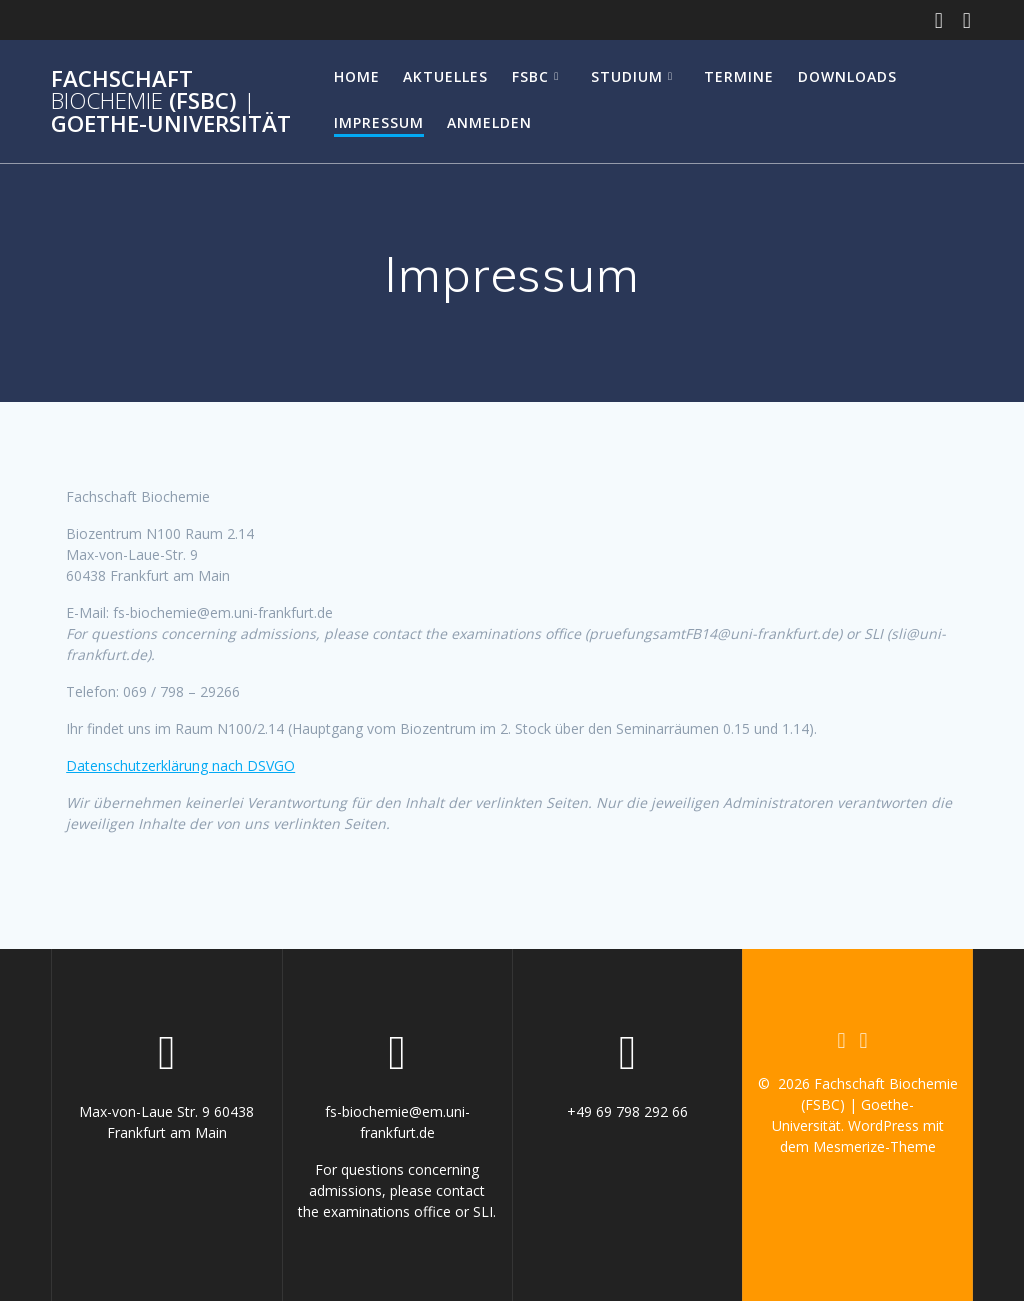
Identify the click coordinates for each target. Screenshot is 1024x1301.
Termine (739, 76)
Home (357, 76)
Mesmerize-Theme (874, 1146)
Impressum (379, 122)
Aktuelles (445, 76)
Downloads (847, 76)
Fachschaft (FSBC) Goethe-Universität (171, 101)
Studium (627, 76)
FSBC (530, 76)
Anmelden (489, 122)
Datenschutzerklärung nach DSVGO (180, 765)
